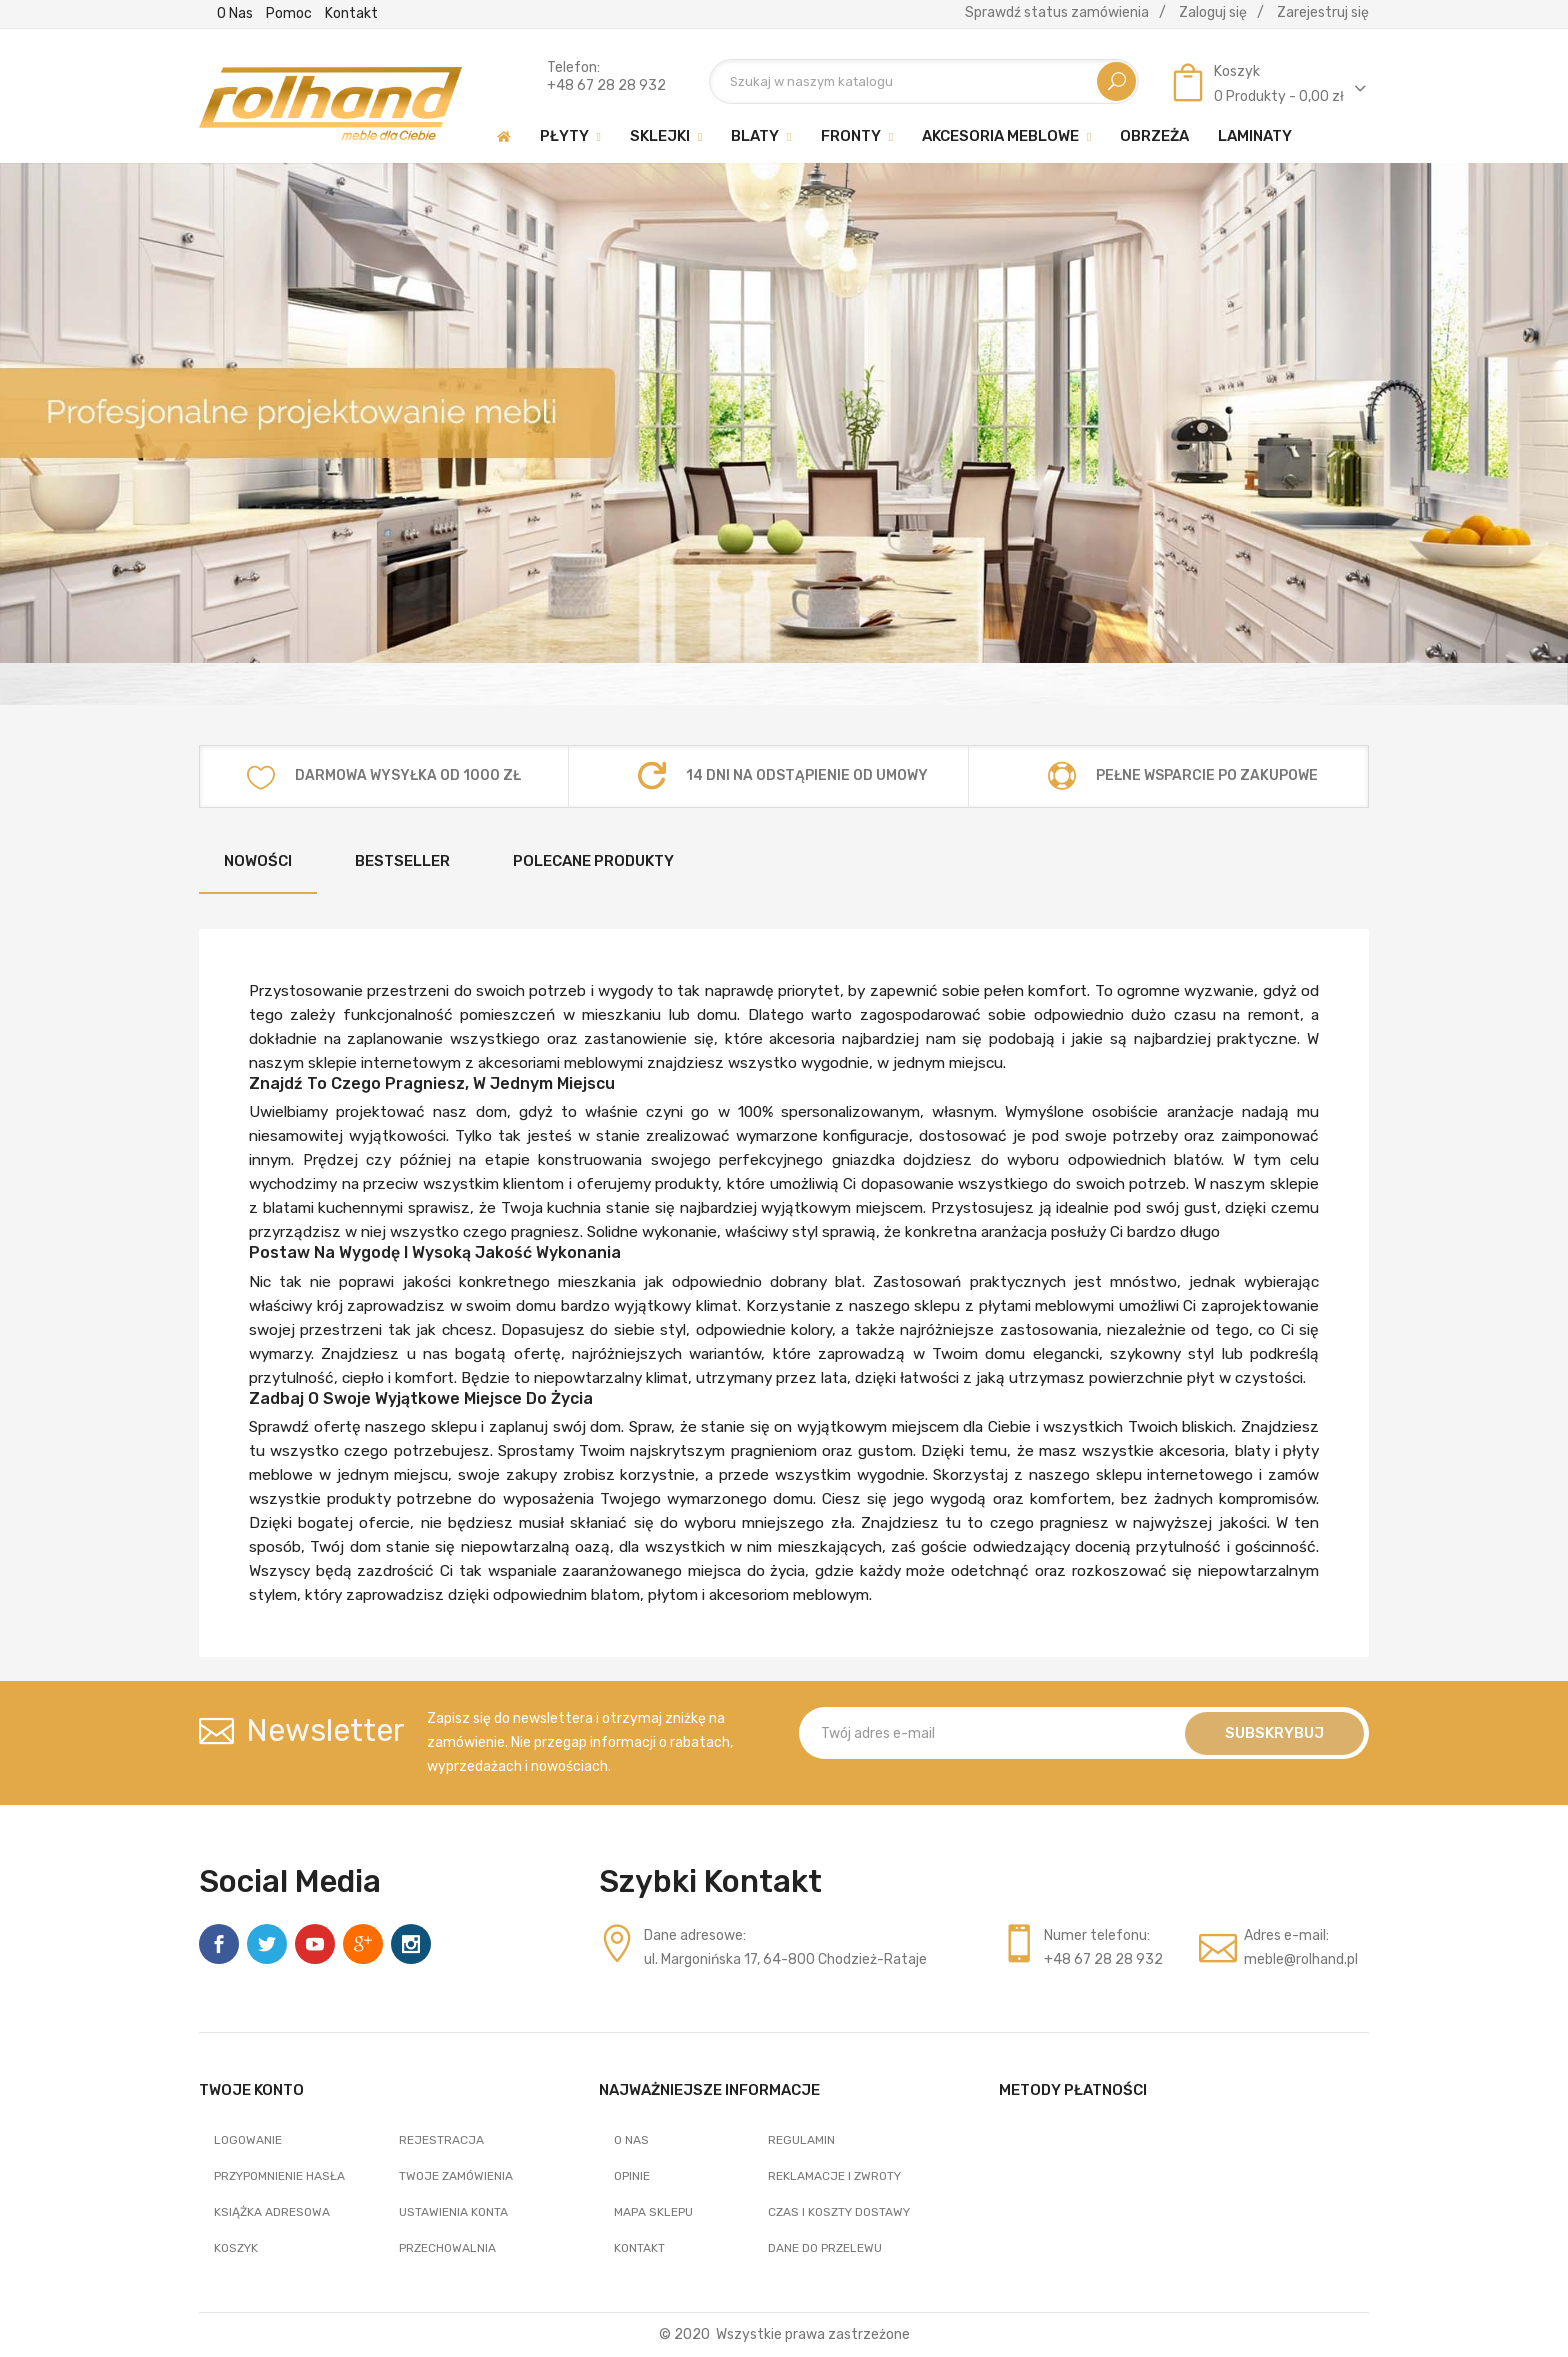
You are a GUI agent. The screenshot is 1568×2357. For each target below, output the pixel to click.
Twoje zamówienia (456, 2176)
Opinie (632, 2176)
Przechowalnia (447, 2248)
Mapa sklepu (653, 2212)
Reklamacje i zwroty (834, 2176)
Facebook (219, 1944)
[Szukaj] (924, 81)
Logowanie (248, 2140)
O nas (235, 13)
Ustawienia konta (453, 2212)
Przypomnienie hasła (279, 2176)
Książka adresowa (272, 2212)
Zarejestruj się (1323, 13)
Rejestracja (441, 2140)
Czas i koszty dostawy (839, 2212)
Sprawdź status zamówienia (1057, 13)
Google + (363, 1944)
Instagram (411, 1944)
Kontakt (351, 13)
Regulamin (801, 2140)
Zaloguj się (1213, 13)
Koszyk (236, 2248)
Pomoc (289, 13)
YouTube (315, 1944)
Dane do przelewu (825, 2248)
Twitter (267, 1944)
